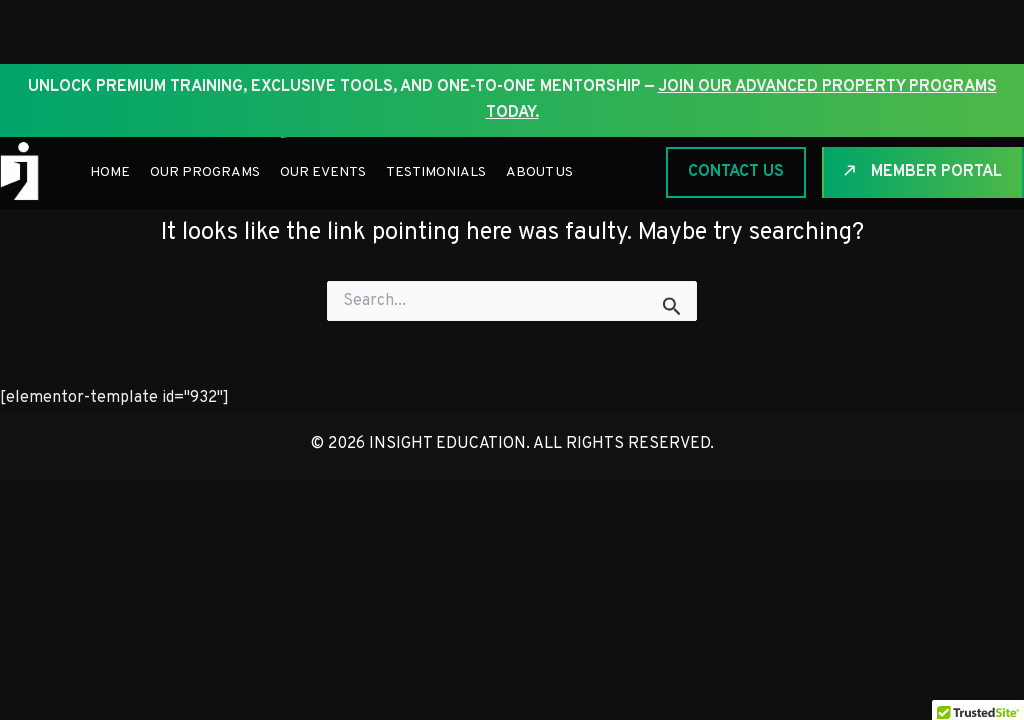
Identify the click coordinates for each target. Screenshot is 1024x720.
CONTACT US (736, 172)
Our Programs (205, 172)
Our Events (323, 172)
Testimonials (436, 172)
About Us (539, 172)
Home (110, 172)
